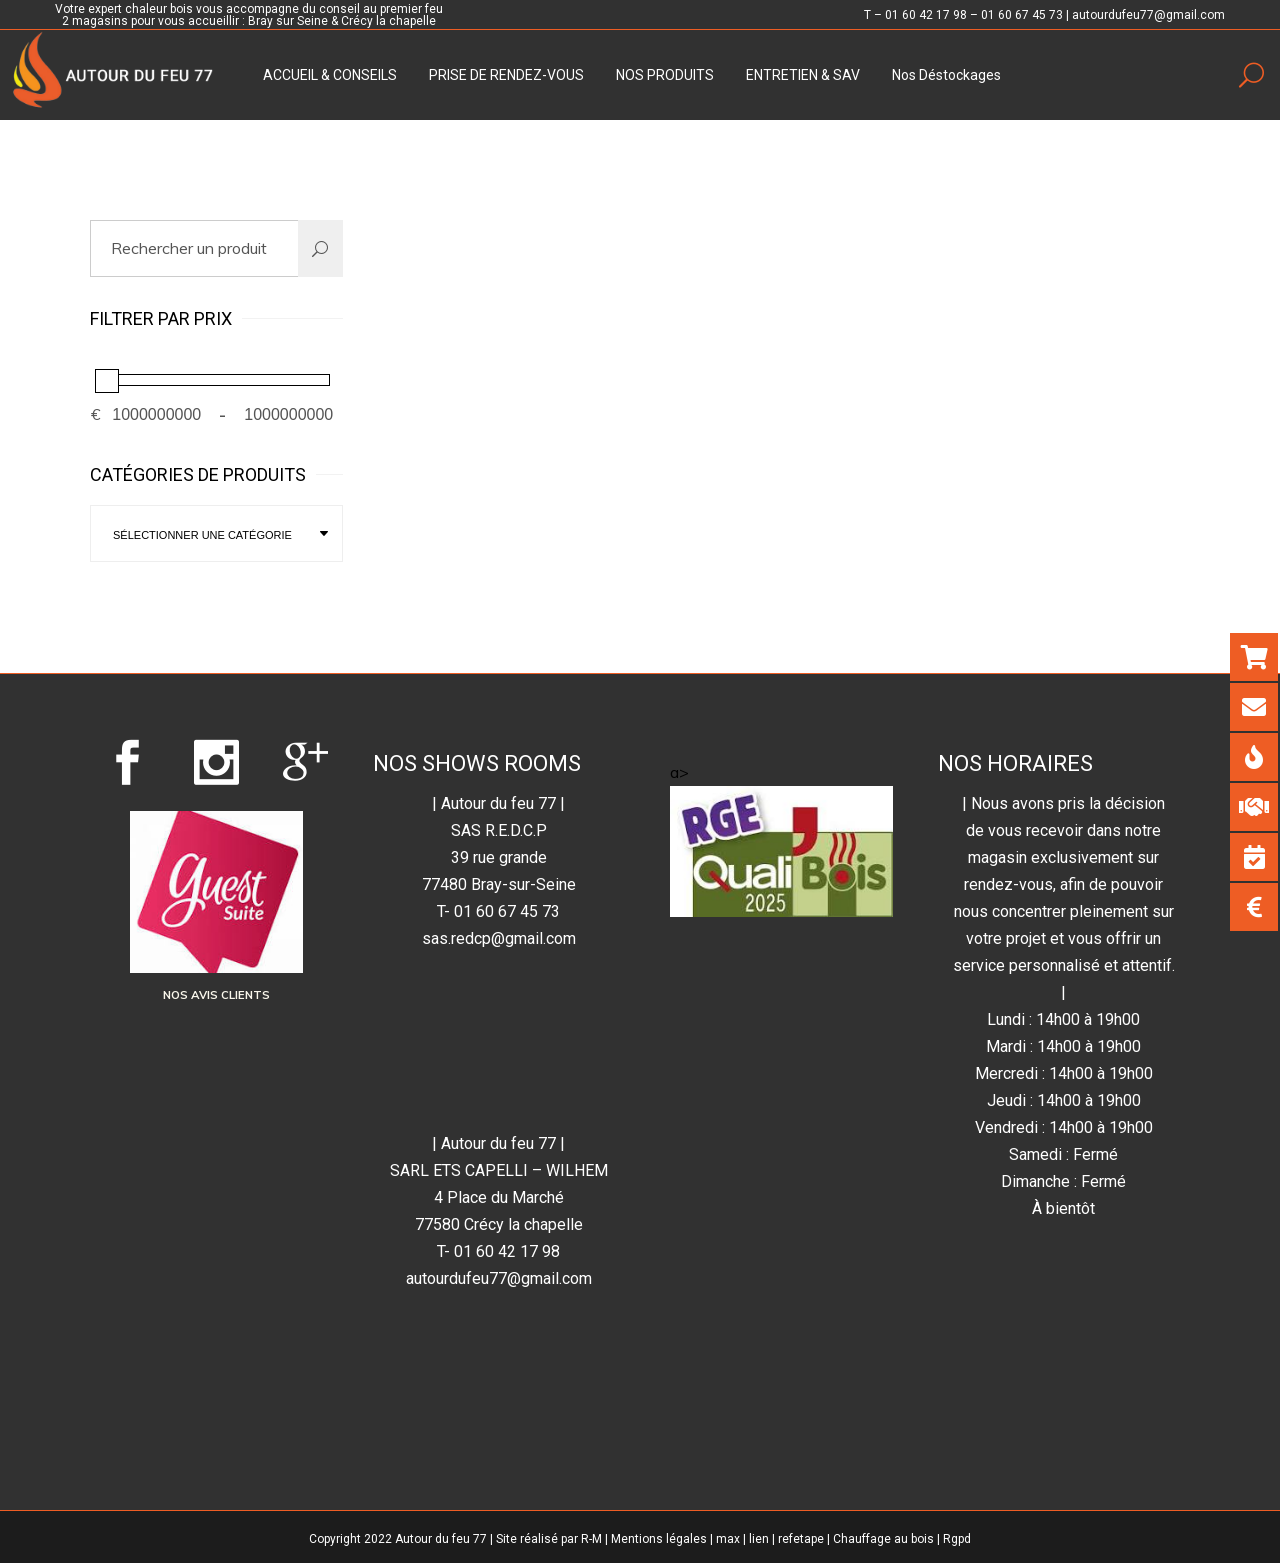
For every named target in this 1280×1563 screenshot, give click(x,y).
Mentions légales (659, 1539)
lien (759, 1539)
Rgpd (957, 1539)
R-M (591, 1539)
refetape (801, 1539)
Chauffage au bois (883, 1539)
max (728, 1539)
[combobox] (216, 533)
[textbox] (216, 535)
